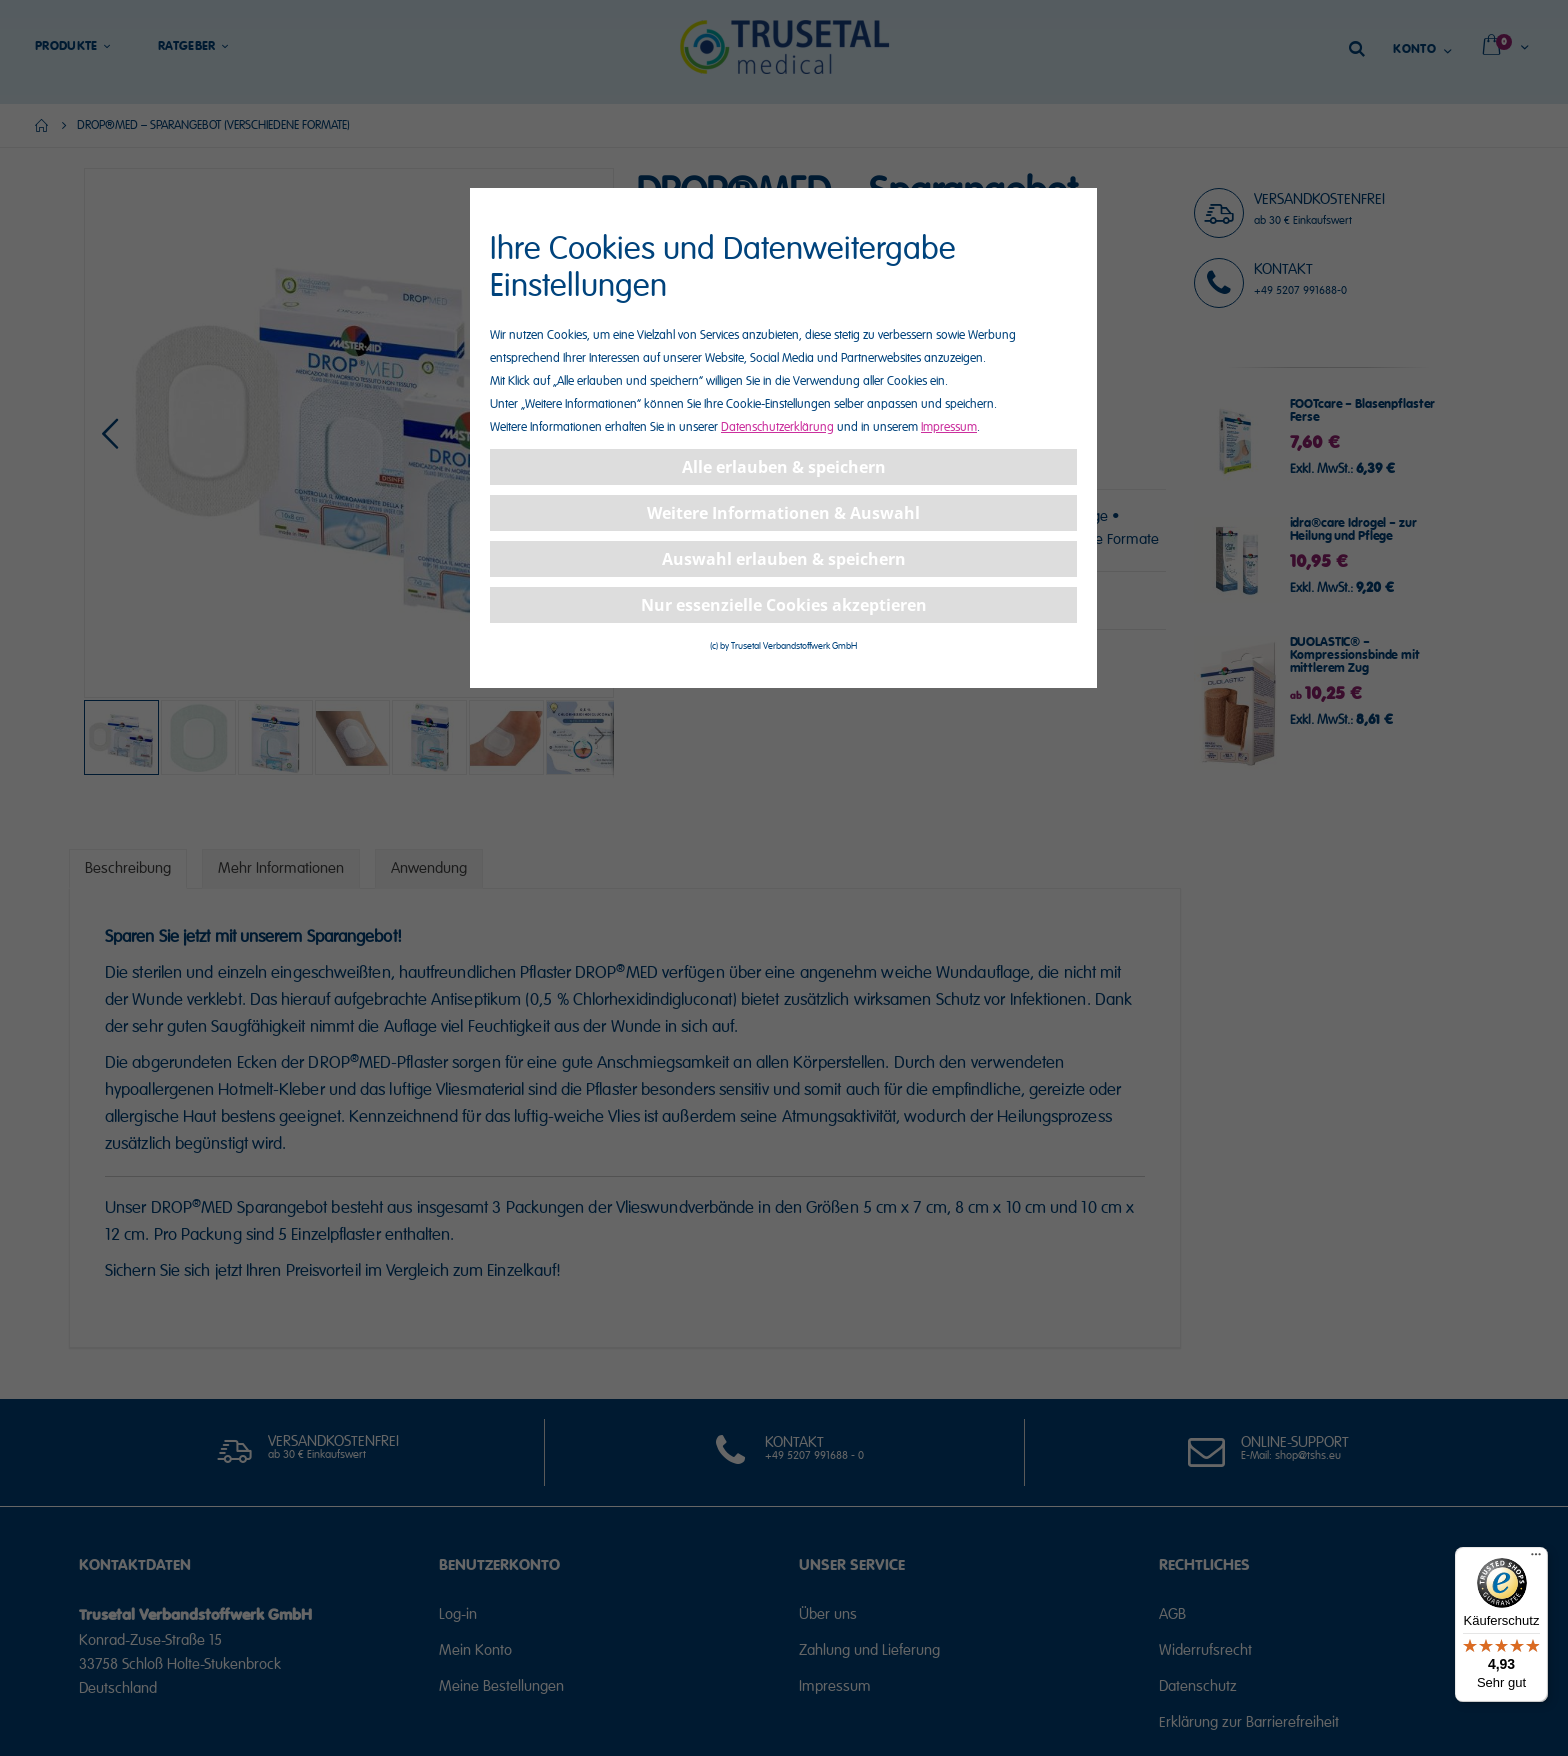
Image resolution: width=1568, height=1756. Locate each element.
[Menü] (1536, 1559)
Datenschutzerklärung (777, 427)
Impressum (949, 427)
